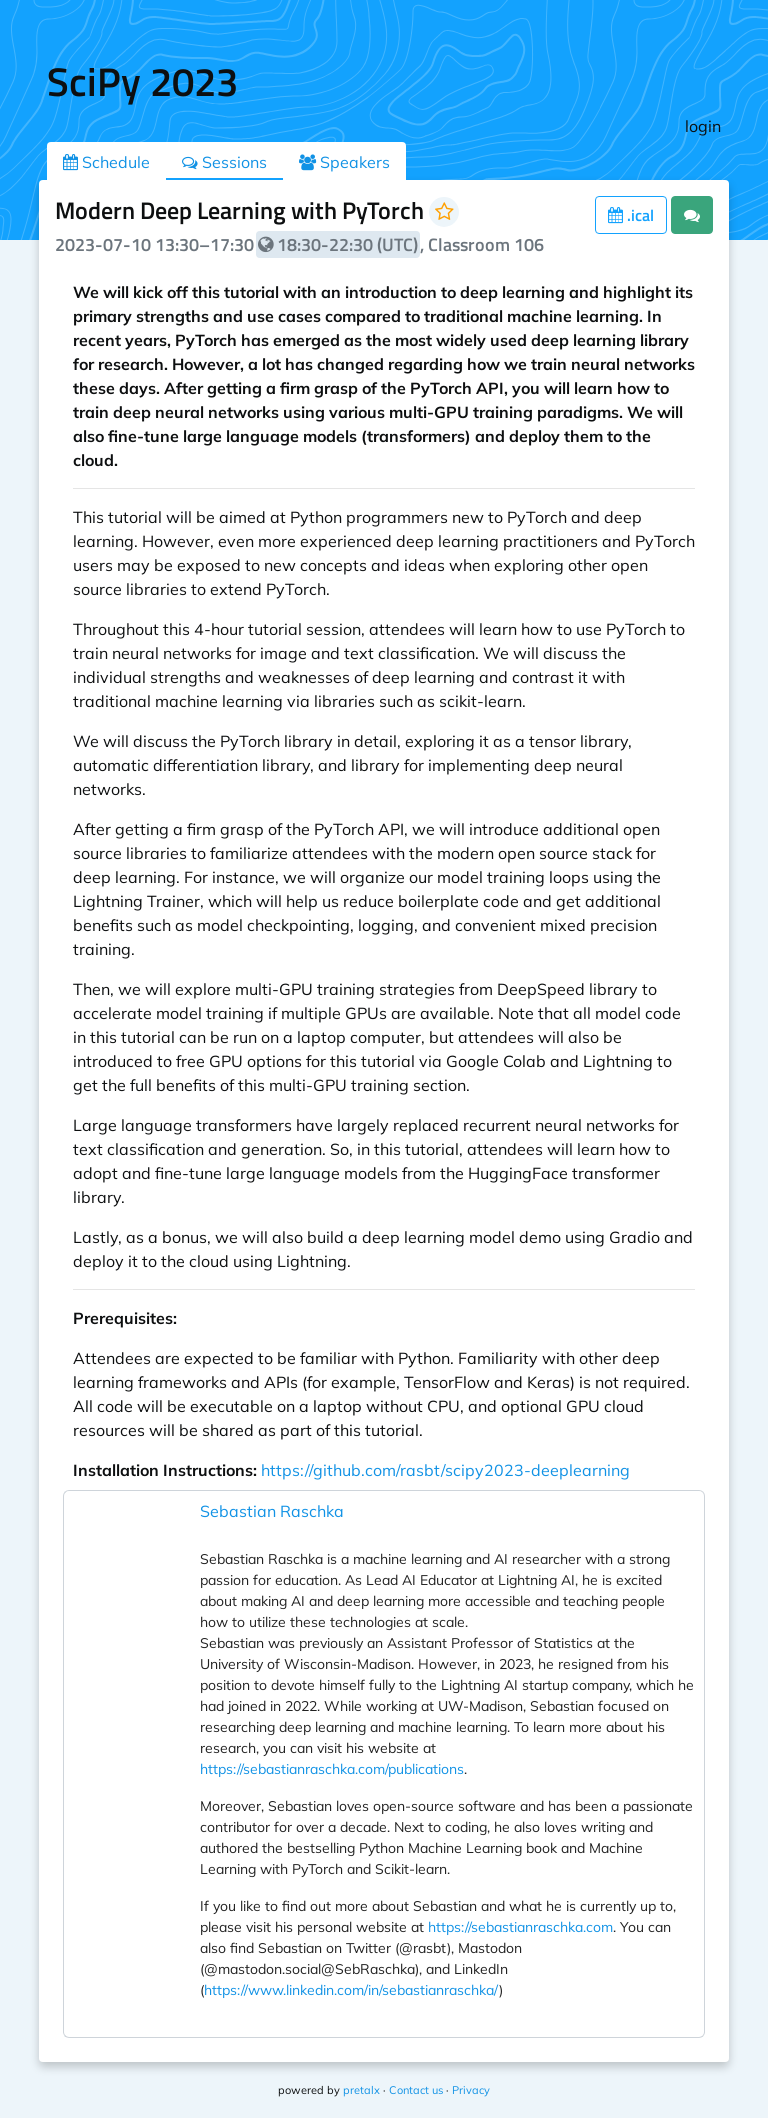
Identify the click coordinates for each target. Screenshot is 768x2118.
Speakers (344, 162)
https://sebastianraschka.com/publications (332, 1769)
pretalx (361, 2090)
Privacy (471, 2090)
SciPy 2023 (142, 81)
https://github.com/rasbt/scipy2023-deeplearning (445, 1470)
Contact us (416, 2090)
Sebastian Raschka (272, 1511)
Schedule (106, 162)
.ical (631, 215)
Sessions (224, 162)
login (703, 126)
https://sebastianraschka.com (520, 1927)
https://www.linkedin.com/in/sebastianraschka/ (351, 1990)
